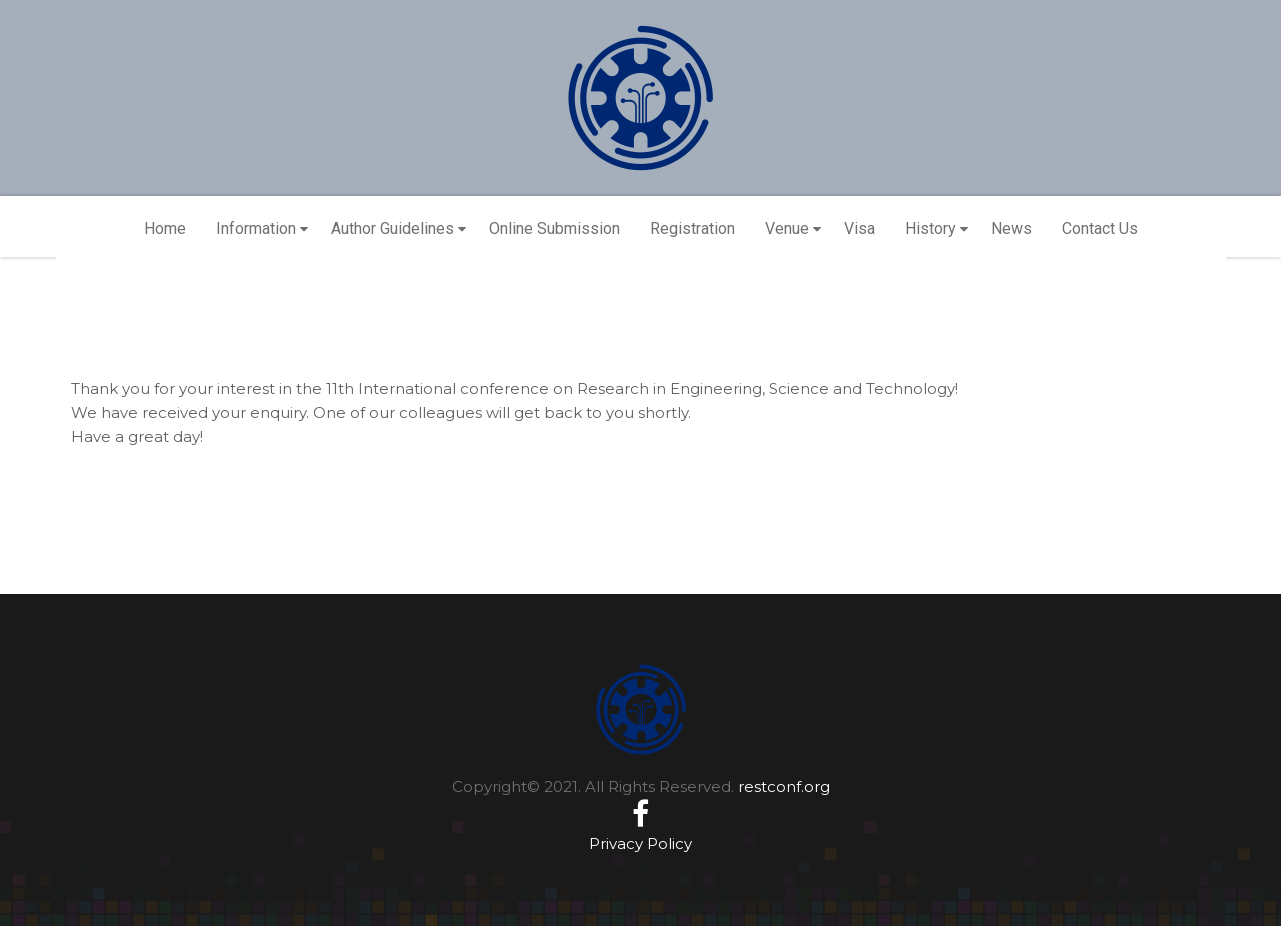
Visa (859, 228)
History (930, 228)
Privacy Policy (640, 843)
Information (256, 228)
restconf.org (784, 786)
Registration (692, 228)
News (1011, 228)
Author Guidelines (392, 228)
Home (165, 228)
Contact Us (1100, 228)
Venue (787, 228)
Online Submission (554, 228)
